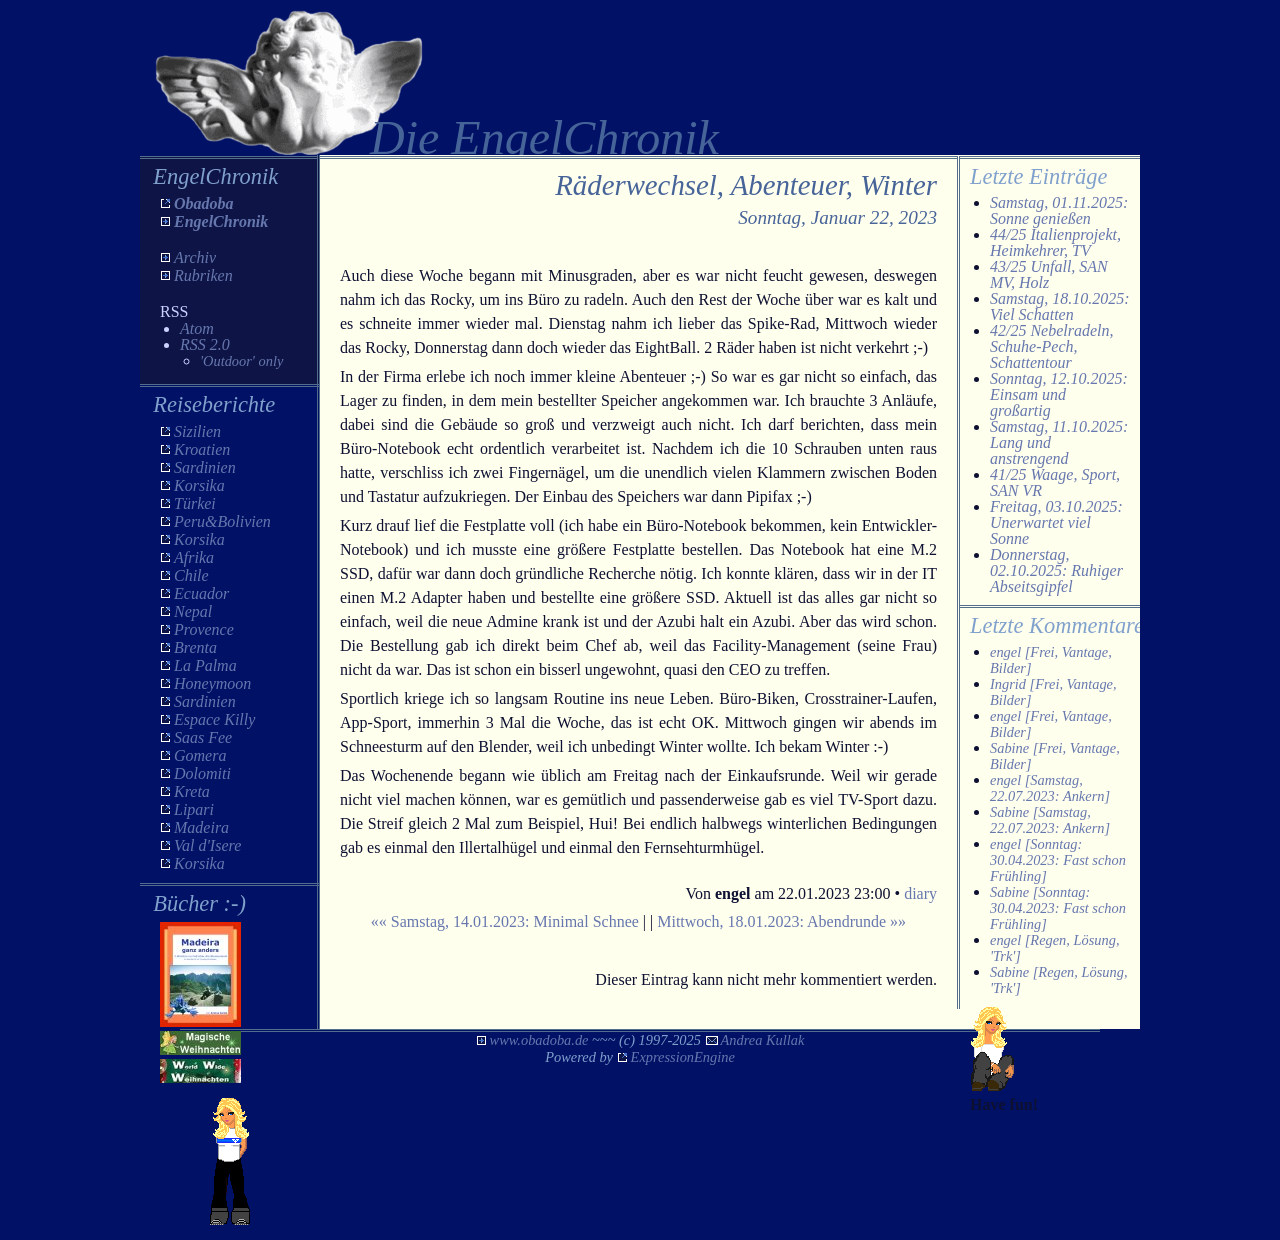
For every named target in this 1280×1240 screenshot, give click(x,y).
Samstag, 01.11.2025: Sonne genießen (1059, 210)
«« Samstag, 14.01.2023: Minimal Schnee (505, 921)
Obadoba (204, 203)
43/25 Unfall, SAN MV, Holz (1049, 274)
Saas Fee (203, 737)
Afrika (194, 557)
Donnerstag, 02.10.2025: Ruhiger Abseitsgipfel (1056, 570)
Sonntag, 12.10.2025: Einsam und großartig (1059, 394)
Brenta (195, 647)
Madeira (201, 827)
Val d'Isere (207, 845)
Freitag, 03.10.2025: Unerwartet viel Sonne (1056, 522)
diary (920, 893)
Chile (191, 575)
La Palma (205, 665)
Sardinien (205, 467)
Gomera (200, 755)
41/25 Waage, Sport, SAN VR (1055, 482)
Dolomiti (202, 773)
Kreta (192, 791)
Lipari (194, 809)
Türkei (195, 503)
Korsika (199, 485)
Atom (197, 328)
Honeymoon (212, 683)
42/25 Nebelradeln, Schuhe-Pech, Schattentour (1052, 346)
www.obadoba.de (539, 1040)
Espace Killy (214, 719)
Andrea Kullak (763, 1040)
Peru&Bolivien (222, 521)
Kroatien (202, 449)
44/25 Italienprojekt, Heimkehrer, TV (1055, 242)
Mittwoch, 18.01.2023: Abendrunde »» (781, 921)
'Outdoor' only (241, 361)
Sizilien (197, 431)
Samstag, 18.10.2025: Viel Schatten (1060, 306)
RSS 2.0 (205, 344)
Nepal (193, 611)
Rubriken (203, 275)
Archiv (195, 257)
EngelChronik (221, 221)
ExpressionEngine (683, 1057)
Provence (204, 629)
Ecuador (201, 593)
